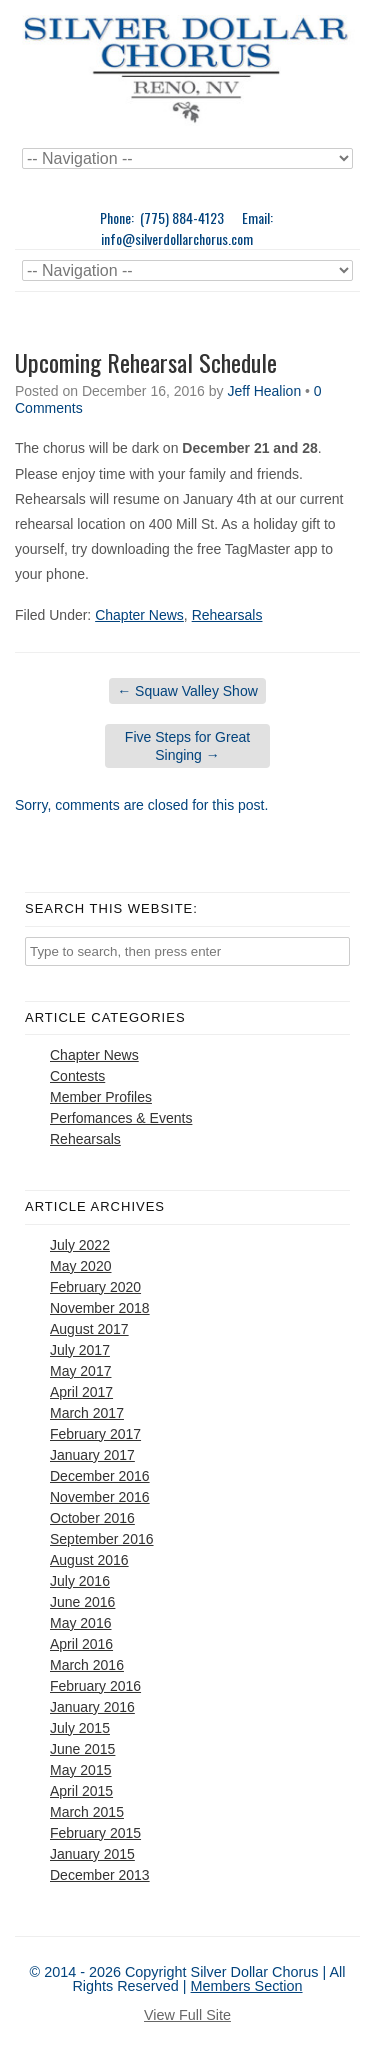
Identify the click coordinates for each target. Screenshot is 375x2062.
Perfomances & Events (121, 1118)
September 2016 (102, 1539)
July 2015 (80, 1728)
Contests (77, 1076)
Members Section (247, 1986)
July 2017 (80, 1350)
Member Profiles (101, 1097)
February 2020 (95, 1287)
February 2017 (95, 1434)
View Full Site (187, 2015)
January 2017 (92, 1455)
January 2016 (92, 1707)
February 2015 (95, 1833)
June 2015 (82, 1749)
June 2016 (82, 1602)
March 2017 (87, 1413)
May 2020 (80, 1266)
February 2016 (95, 1686)
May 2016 (80, 1623)
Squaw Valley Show (187, 691)
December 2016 (100, 1476)
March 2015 (87, 1812)
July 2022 (80, 1245)
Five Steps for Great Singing (187, 746)
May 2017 (80, 1371)
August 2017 (89, 1329)
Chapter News (139, 615)
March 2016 (87, 1665)
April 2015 (81, 1791)
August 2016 (89, 1560)
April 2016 (81, 1644)
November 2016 (100, 1497)
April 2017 (81, 1392)
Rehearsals (227, 615)
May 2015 (80, 1770)
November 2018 (100, 1308)
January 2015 (92, 1854)
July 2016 (80, 1581)
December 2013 (100, 1875)
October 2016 (92, 1518)
